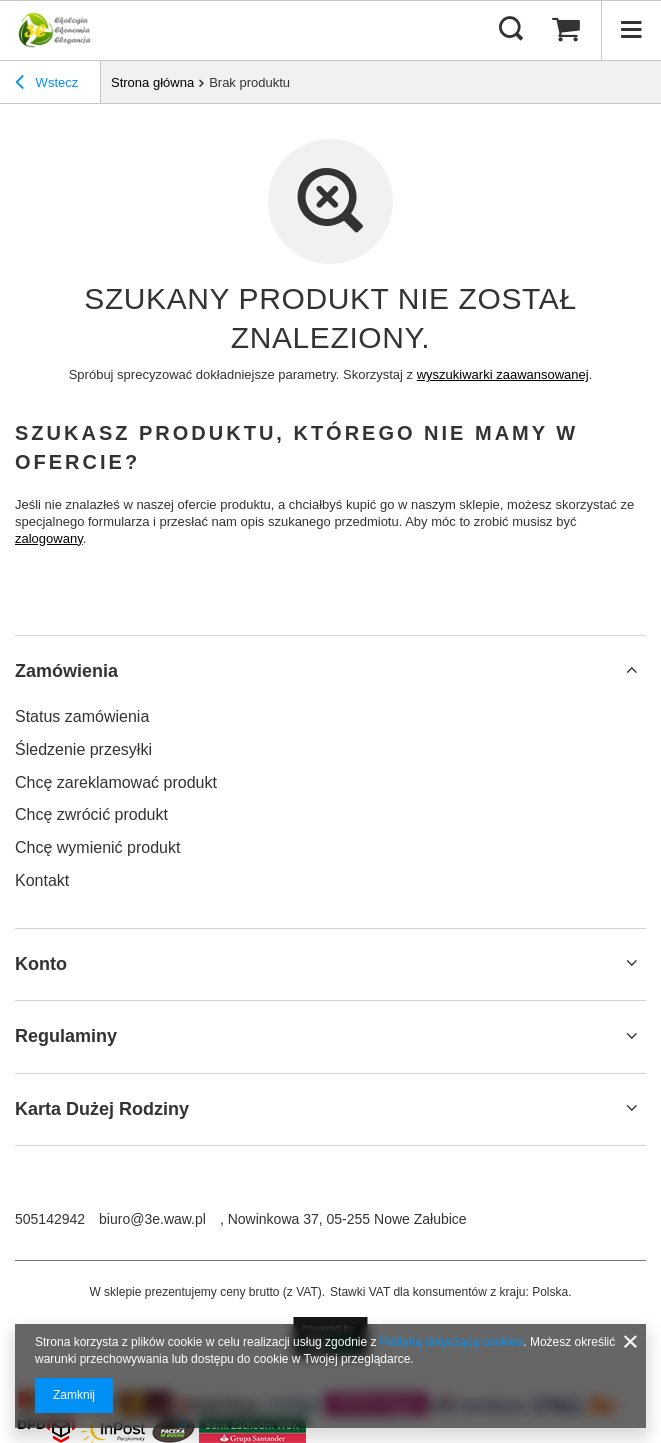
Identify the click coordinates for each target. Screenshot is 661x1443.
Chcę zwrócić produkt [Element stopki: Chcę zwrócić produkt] (91, 814)
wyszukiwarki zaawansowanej (503, 374)
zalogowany (49, 538)
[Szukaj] (511, 30)
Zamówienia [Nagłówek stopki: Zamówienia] (66, 671)
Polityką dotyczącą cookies (451, 1342)
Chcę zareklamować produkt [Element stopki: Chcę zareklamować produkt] (116, 782)
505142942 (50, 1219)
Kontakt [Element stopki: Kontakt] (42, 880)
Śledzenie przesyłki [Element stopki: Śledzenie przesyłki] (83, 749)
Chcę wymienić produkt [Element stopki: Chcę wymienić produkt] (97, 847)
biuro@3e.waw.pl (152, 1219)
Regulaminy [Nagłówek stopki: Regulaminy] (66, 1036)
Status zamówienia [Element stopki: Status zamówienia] (82, 716)
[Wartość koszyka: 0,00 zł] (566, 30)
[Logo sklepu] (53, 30)
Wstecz (46, 85)
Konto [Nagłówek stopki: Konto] (41, 964)
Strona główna (152, 82)
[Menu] (631, 30)
